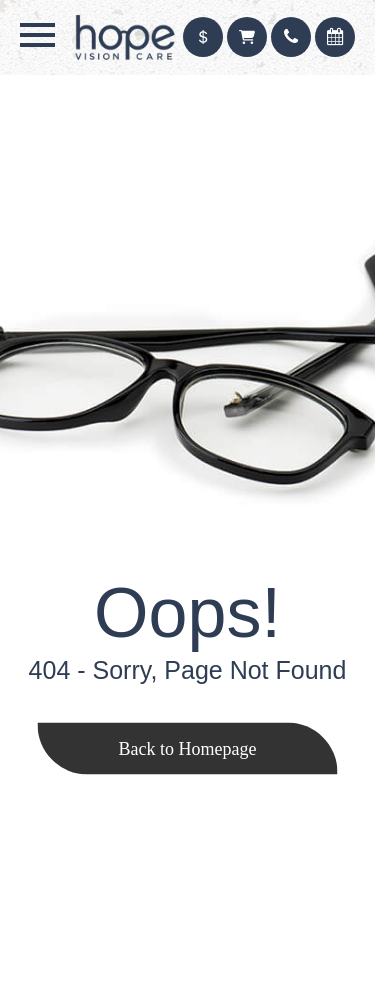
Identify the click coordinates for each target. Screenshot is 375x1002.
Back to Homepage (188, 748)
